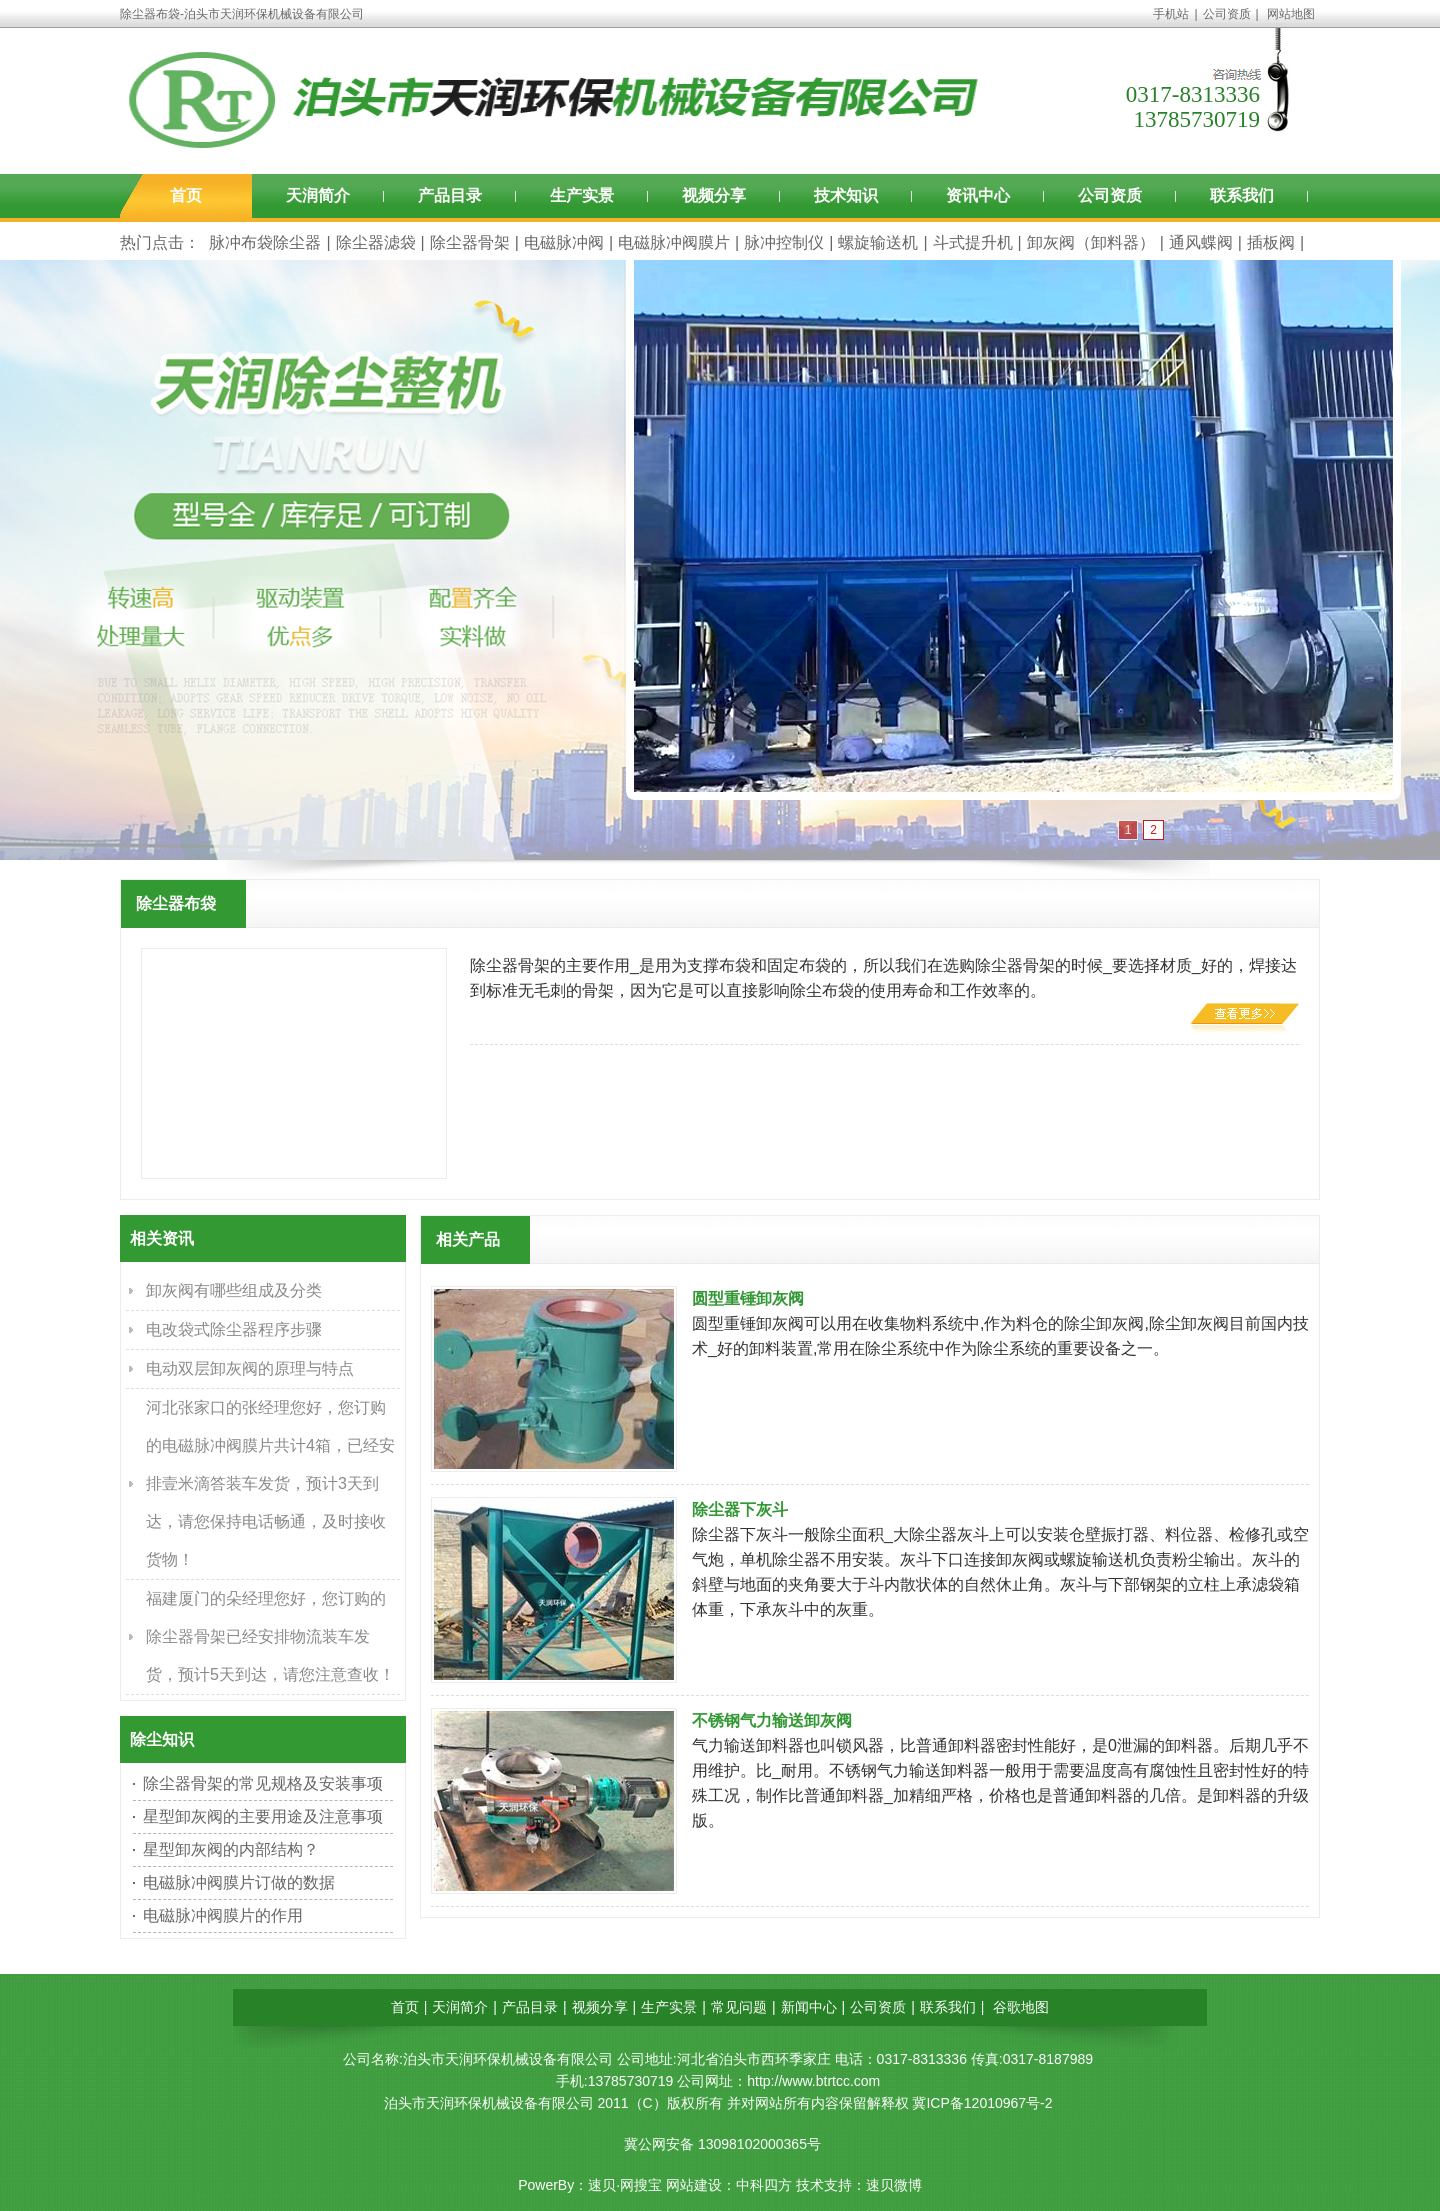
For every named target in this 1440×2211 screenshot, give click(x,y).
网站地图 (1291, 14)
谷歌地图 (1021, 2007)
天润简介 (318, 195)
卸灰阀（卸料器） (1091, 242)
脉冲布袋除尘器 (265, 242)
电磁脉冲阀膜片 (674, 242)
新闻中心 (809, 2007)
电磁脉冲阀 (564, 242)
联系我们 (1242, 195)
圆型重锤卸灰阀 (748, 1298)
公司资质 (1227, 14)
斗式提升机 (973, 242)
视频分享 (714, 195)
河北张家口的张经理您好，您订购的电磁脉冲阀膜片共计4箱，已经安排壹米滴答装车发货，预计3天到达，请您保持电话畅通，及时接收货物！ (270, 1483)
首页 (186, 195)
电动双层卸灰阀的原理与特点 (250, 1368)
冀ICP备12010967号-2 (982, 2103)
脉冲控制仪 (784, 242)
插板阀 (1271, 242)
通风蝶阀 (1201, 242)
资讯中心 (978, 195)
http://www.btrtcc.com (813, 2081)
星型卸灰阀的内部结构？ (231, 1849)
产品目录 (450, 195)
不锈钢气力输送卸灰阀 (772, 1720)
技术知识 (846, 195)
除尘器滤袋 (376, 242)
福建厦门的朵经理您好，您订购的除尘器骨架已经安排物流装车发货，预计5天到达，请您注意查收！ (270, 1636)
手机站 (1171, 14)
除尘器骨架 (470, 242)
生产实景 (582, 195)
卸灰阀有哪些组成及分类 (234, 1290)
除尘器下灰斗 (740, 1509)
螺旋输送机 (878, 242)
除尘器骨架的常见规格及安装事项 (263, 1783)
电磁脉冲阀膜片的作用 (223, 1915)
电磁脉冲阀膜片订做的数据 (239, 1882)
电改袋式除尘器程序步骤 (234, 1329)
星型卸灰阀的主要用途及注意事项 (263, 1816)
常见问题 (739, 2007)
